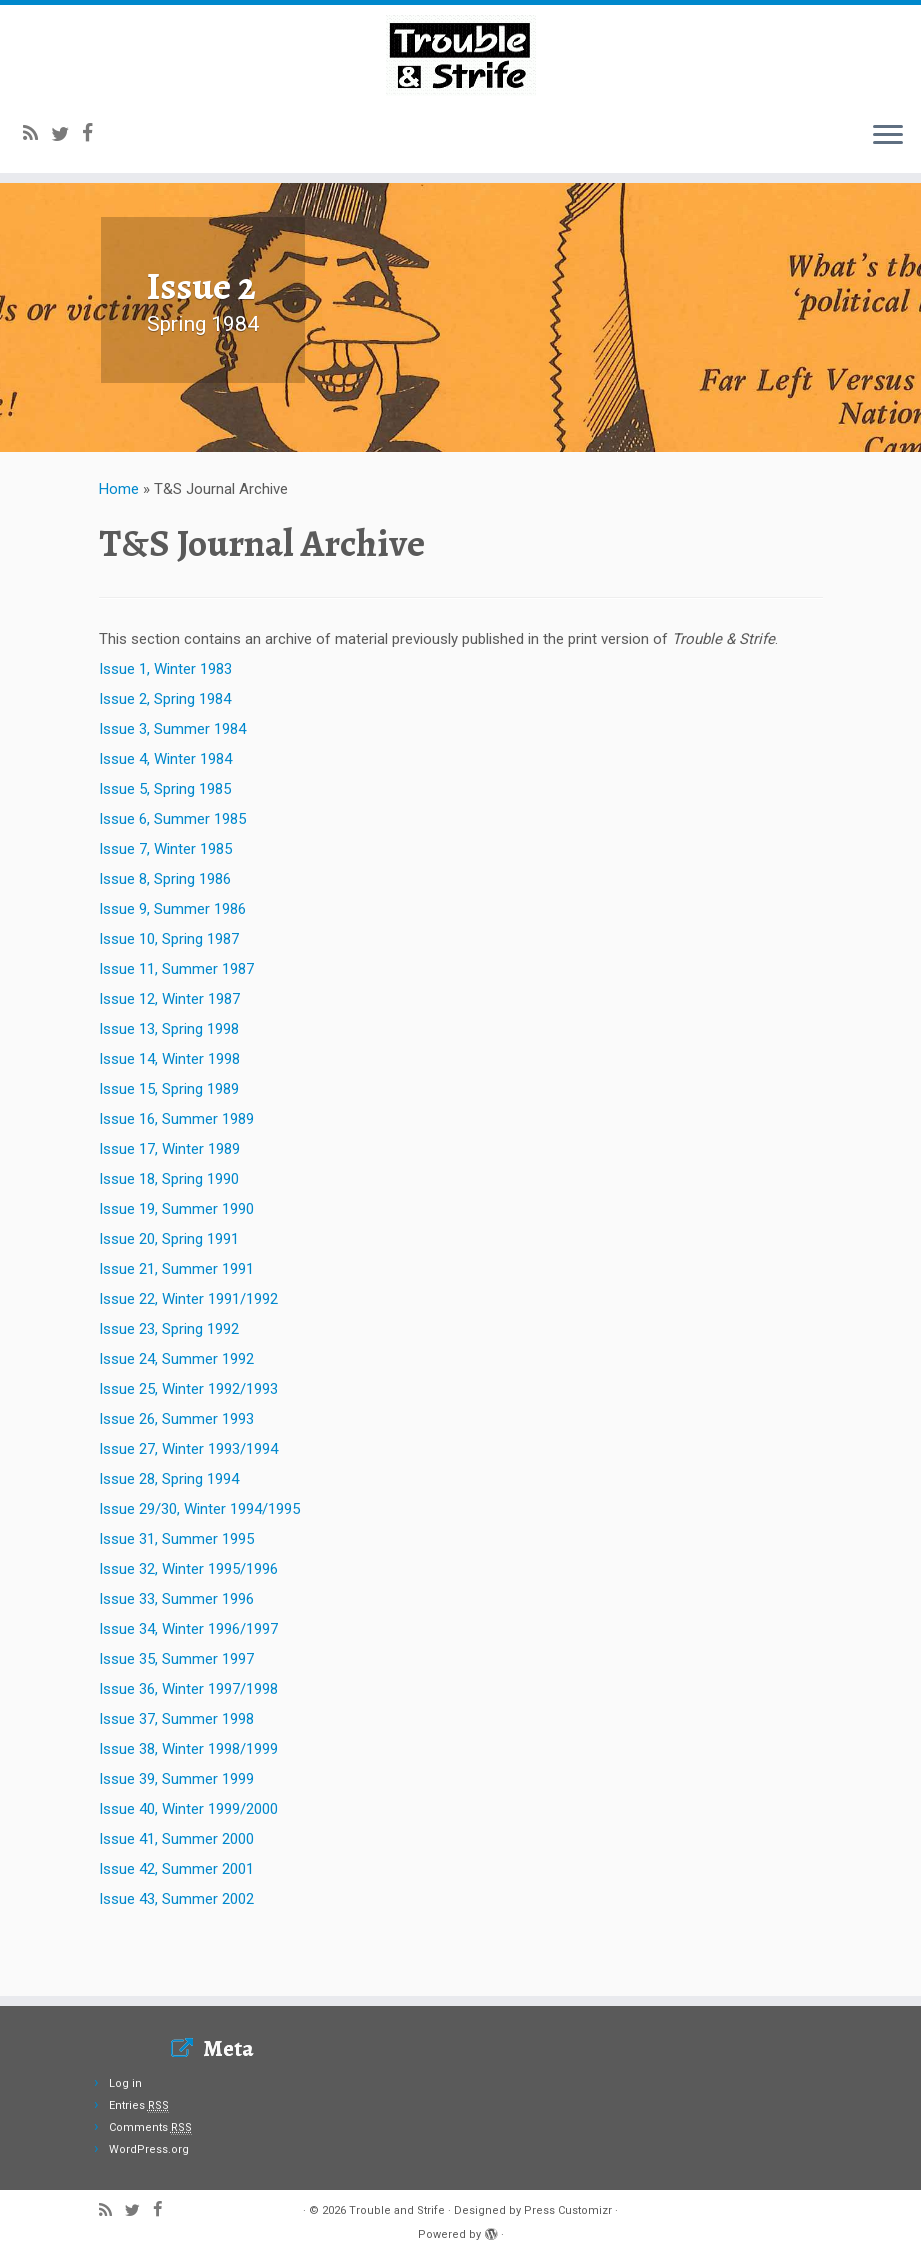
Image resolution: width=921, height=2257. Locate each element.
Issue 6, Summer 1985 (172, 876)
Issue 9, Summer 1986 (172, 966)
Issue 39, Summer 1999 (176, 1836)
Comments (150, 2127)
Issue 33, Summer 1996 (176, 1656)
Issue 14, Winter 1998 (169, 1116)
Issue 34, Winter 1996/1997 (188, 1686)
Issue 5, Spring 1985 (165, 846)
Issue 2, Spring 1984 (165, 756)
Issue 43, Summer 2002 (176, 1956)
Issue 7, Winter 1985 (165, 906)
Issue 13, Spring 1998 (169, 1086)
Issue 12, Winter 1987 (169, 1056)
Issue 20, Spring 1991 (169, 1296)
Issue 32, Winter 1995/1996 (188, 1626)
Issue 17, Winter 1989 (169, 1206)
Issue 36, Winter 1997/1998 (188, 1746)
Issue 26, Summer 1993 (176, 1476)
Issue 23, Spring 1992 (169, 1386)
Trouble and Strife (397, 2210)
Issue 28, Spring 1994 (169, 1536)
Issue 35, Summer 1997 (176, 1716)
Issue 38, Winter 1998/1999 (188, 1806)
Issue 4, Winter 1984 (165, 816)
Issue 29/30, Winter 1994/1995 (199, 1566)
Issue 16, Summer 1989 (176, 1176)
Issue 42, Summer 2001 (176, 1926)
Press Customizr (568, 2210)
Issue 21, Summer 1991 (176, 1326)
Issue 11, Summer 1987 (176, 1026)
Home (119, 546)
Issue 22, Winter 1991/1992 (188, 1356)
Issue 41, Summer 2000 (176, 1896)
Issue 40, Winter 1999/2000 (188, 1866)
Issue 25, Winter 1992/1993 (188, 1446)
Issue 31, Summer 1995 (176, 1596)
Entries (139, 2105)
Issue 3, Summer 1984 (172, 786)
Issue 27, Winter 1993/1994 (188, 1506)
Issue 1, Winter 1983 (165, 726)
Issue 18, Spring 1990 (169, 1236)
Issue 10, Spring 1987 (169, 996)
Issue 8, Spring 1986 (165, 936)
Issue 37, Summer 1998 (176, 1776)
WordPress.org (149, 2149)
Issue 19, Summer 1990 (176, 1266)
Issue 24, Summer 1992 (176, 1416)
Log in (125, 2083)
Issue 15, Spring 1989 (169, 1146)
